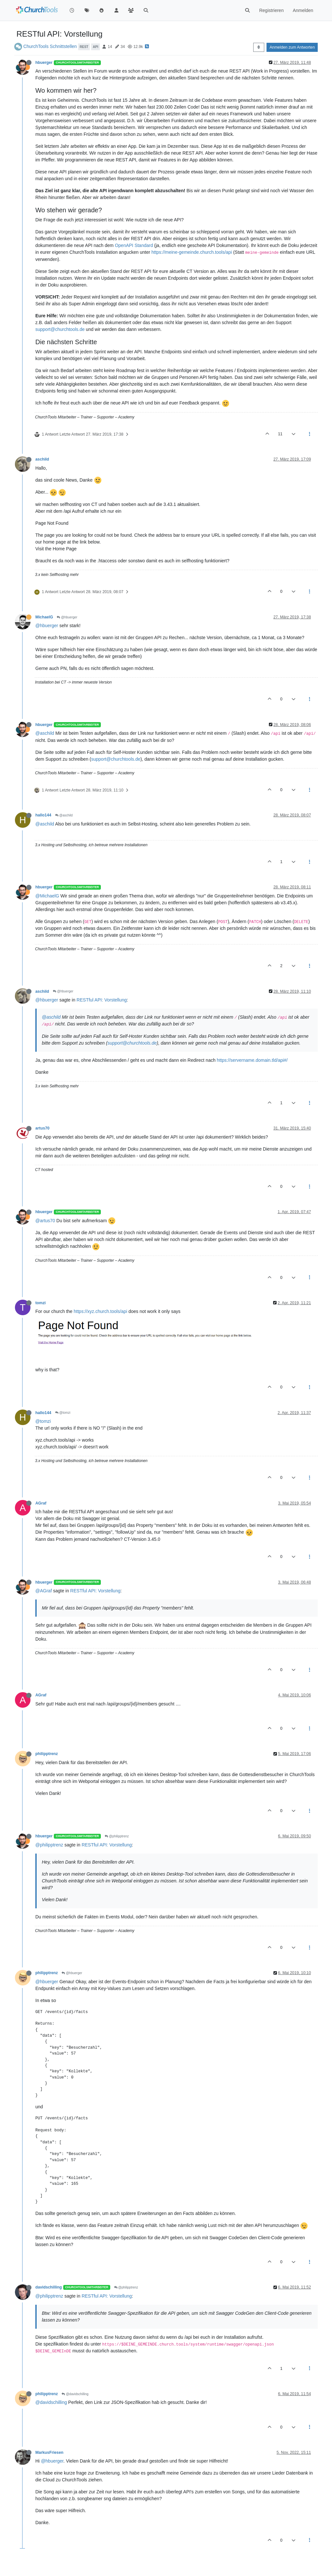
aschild (42, 459)
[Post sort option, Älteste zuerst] (258, 47)
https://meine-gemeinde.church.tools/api (191, 252)
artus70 (42, 1128)
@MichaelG (47, 895)
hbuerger (44, 62)
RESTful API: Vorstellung (102, 999)
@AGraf (43, 1590)
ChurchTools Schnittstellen (50, 46)
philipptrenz (46, 1753)
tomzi (40, 1303)
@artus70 (45, 1220)
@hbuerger (67, 617)
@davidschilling (75, 2394)
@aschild (44, 733)
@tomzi (62, 1412)
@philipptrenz (117, 1836)
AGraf (40, 1503)
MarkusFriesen (49, 2452)
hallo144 (43, 815)
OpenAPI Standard (134, 245)
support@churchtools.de (60, 329)
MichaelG (44, 617)
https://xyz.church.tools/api (100, 1311)
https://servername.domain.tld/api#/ (252, 1060)
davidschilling (48, 2287)
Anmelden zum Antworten (292, 47)
